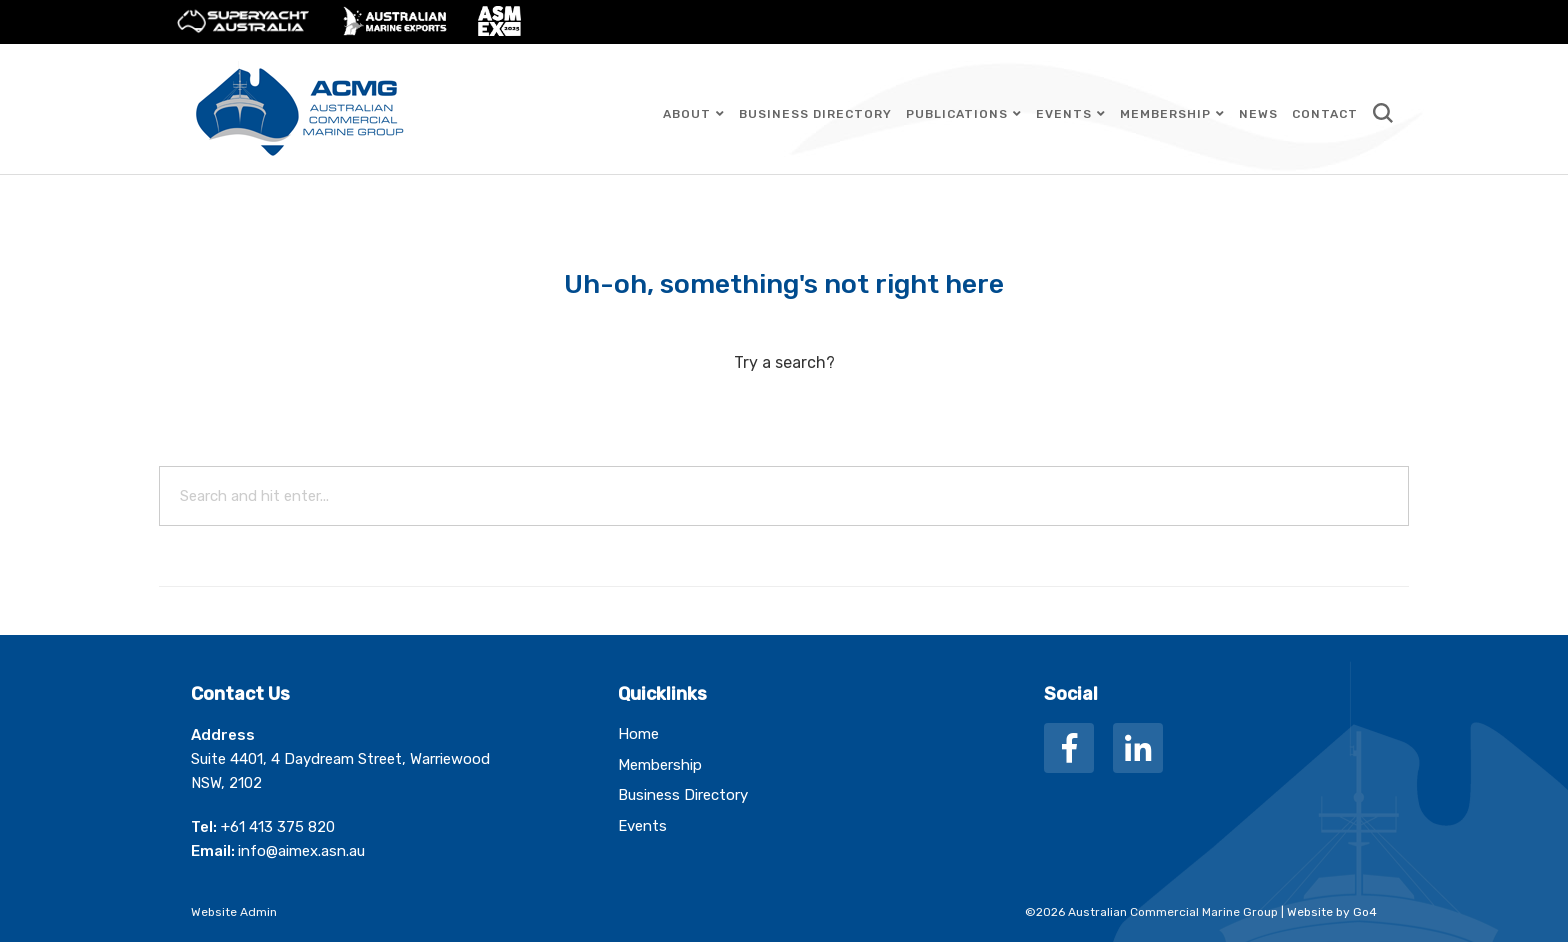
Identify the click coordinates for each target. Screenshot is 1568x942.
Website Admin (234, 912)
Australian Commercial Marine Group (304, 109)
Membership (1165, 114)
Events (1064, 114)
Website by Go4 (1332, 912)
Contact (1325, 114)
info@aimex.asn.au (301, 851)
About (687, 114)
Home (638, 734)
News (1258, 114)
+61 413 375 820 (278, 827)
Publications (957, 114)
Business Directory (815, 114)
